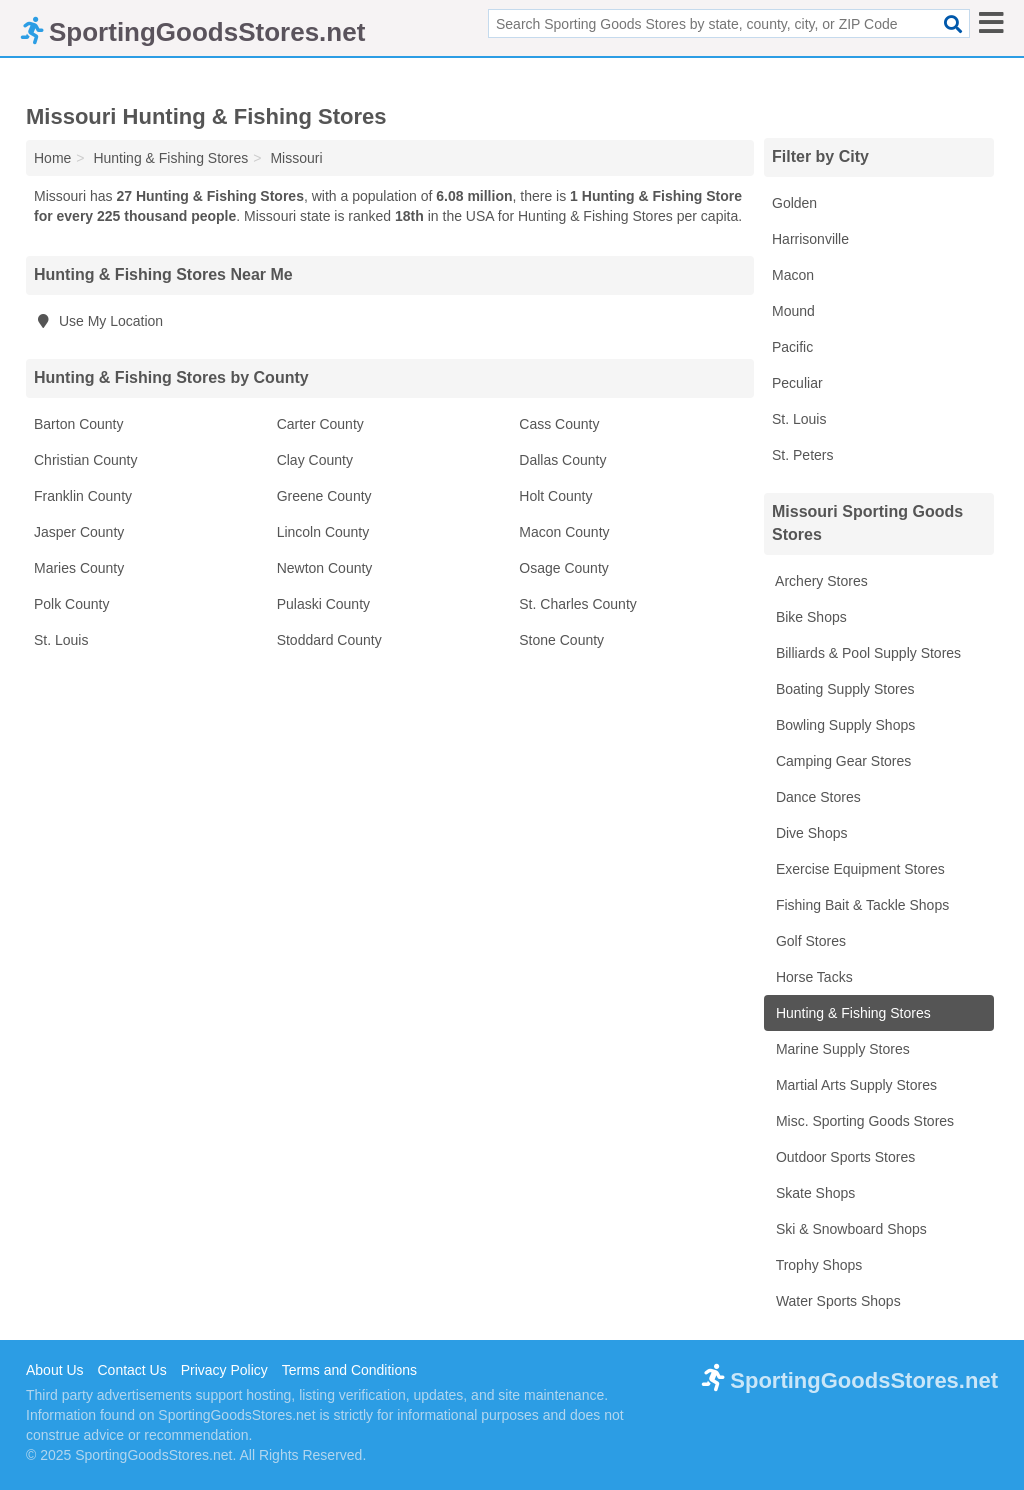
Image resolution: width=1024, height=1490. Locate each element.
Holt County (555, 496)
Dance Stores (816, 797)
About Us (55, 1370)
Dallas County (562, 460)
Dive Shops (809, 833)
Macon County (564, 532)
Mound (793, 311)
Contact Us (131, 1370)
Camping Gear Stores (841, 761)
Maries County (79, 568)
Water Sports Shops (836, 1301)
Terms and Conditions (349, 1370)
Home (52, 158)
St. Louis (61, 640)
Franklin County (83, 496)
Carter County (320, 424)
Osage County (564, 568)
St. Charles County (578, 604)
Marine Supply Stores (841, 1049)
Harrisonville (810, 239)
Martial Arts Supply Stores (854, 1085)
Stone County (561, 640)
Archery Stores (820, 581)
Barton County (79, 424)
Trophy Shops (817, 1265)
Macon (793, 275)
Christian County (86, 460)
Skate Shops (813, 1193)
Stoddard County (329, 640)
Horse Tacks (812, 977)
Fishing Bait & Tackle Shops (860, 905)
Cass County (559, 424)
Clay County (315, 460)
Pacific (792, 347)
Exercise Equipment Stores (858, 869)
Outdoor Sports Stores (843, 1157)
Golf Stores (809, 941)
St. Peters (802, 455)
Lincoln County (323, 532)
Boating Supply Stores (843, 689)
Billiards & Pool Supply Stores (866, 653)
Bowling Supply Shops (843, 725)
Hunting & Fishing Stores (851, 1013)
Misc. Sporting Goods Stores (863, 1121)
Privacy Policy (224, 1370)
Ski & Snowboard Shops (849, 1229)
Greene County (324, 496)
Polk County (71, 604)
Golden (794, 203)
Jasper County (79, 532)
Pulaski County (323, 604)
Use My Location (98, 321)
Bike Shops (809, 617)
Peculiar (797, 383)
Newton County (325, 568)
